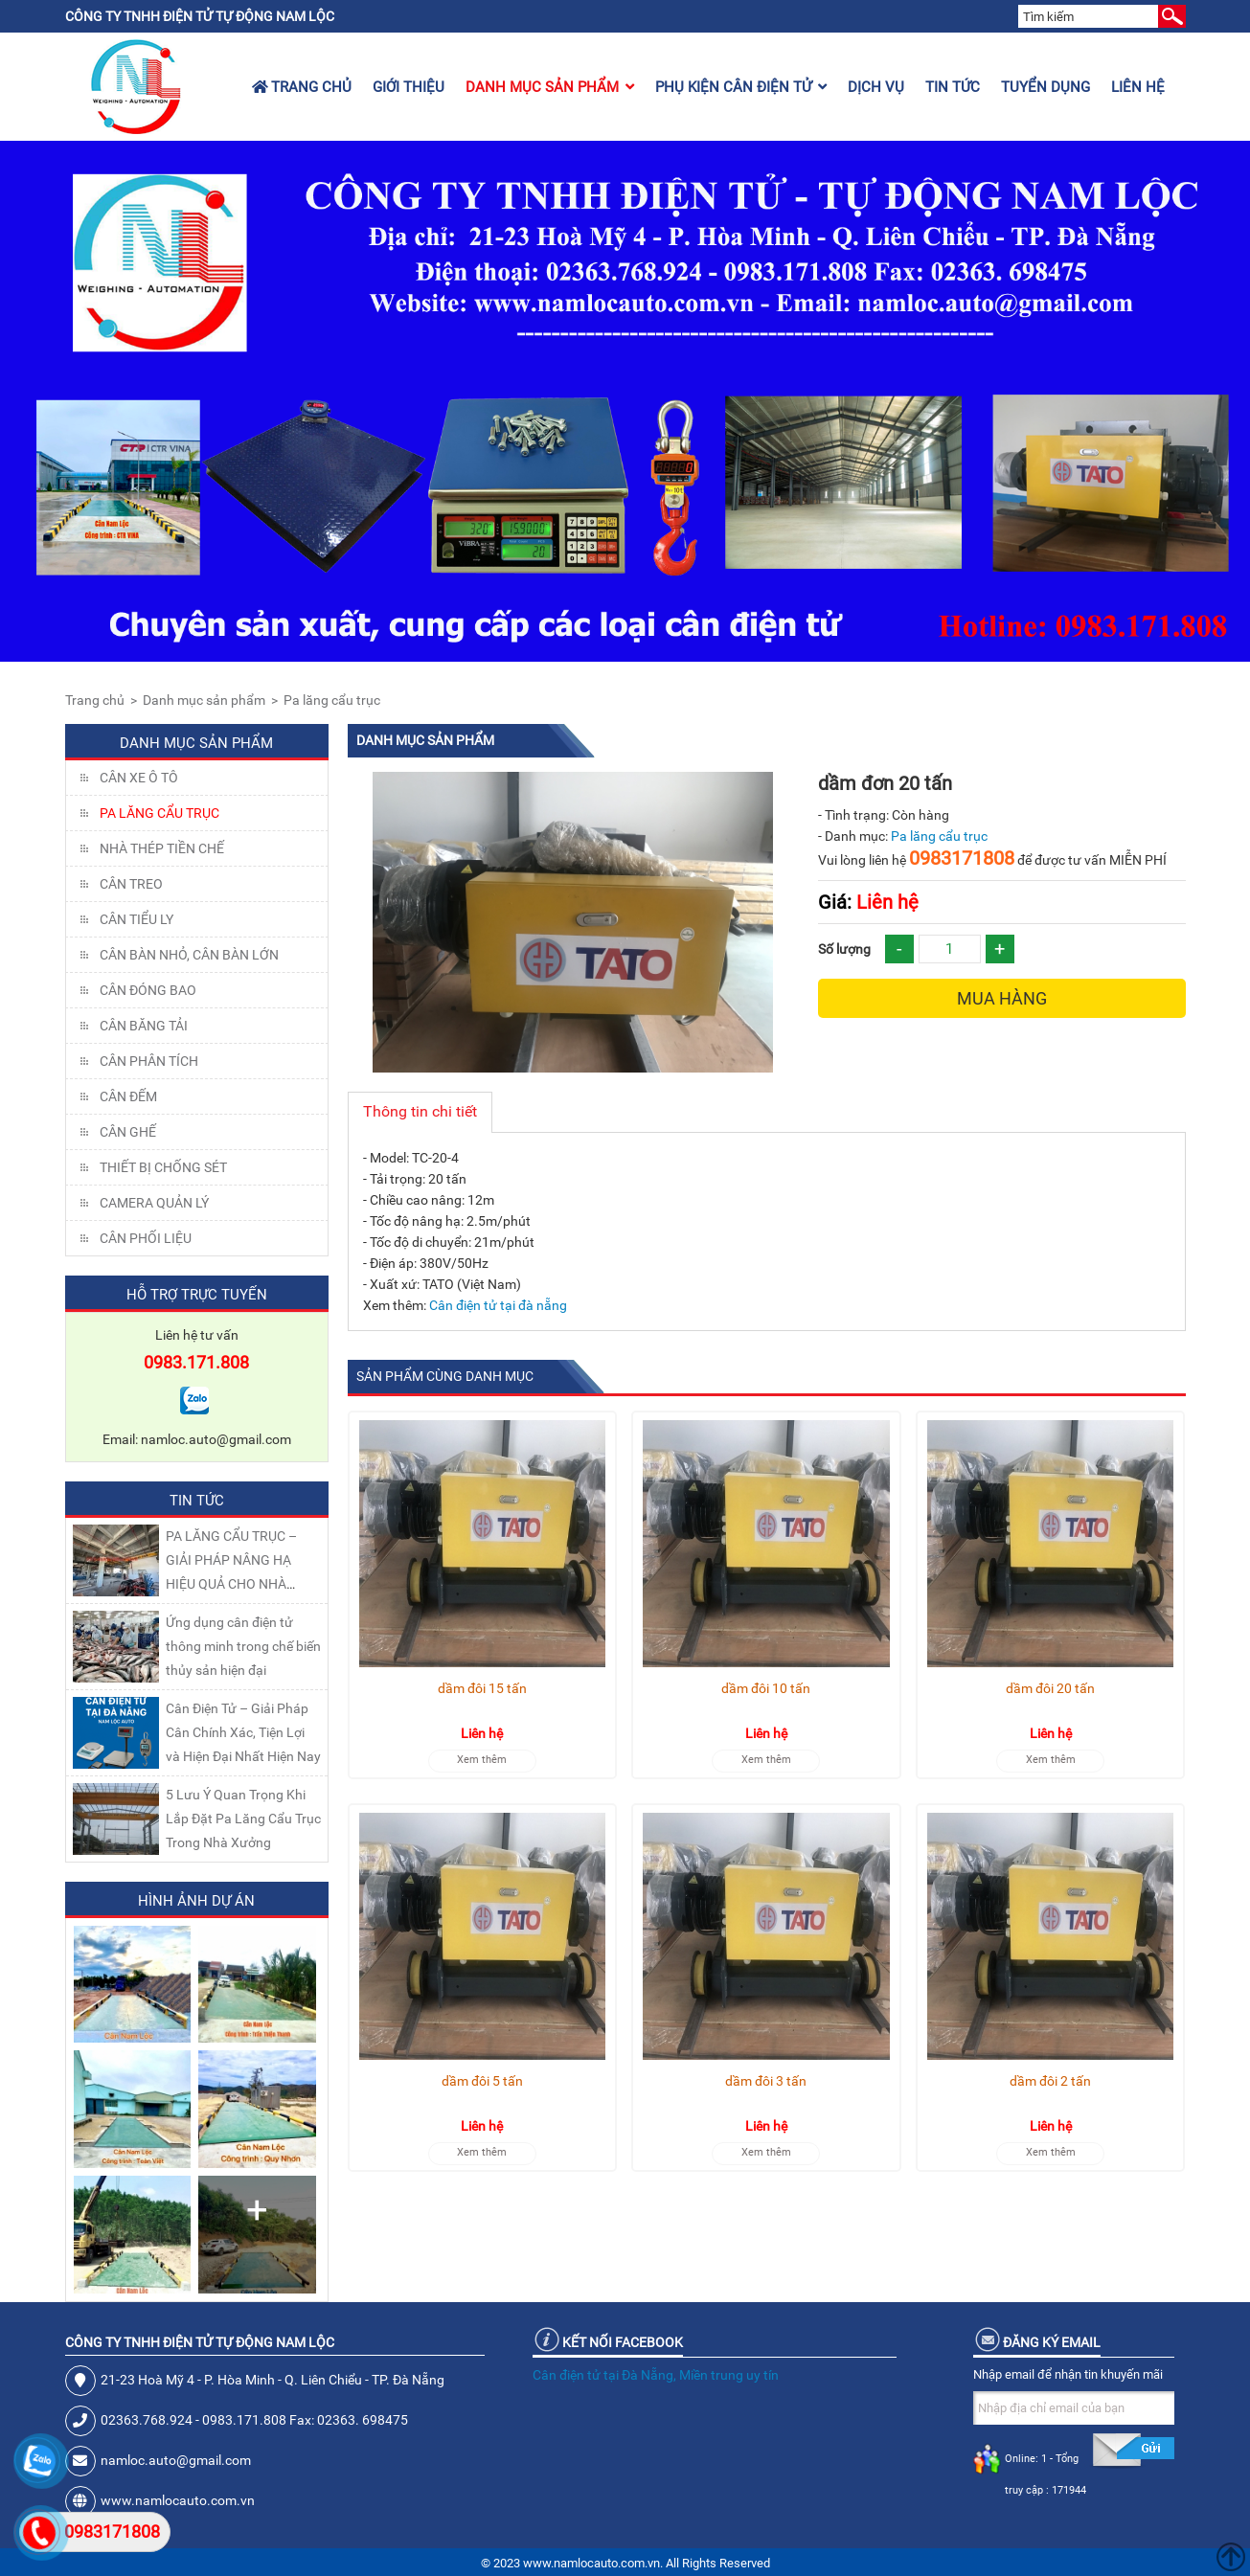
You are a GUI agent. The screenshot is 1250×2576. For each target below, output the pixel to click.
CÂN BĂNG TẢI (144, 1025)
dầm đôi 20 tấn (1050, 1688)
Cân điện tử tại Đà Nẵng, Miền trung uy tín (656, 2375)
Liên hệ (1138, 87)
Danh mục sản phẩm (550, 87)
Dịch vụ (876, 87)
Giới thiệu (408, 87)
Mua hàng (1002, 998)
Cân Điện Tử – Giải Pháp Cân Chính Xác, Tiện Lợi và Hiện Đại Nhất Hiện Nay (243, 1732)
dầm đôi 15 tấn (482, 1688)
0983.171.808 (196, 1362)
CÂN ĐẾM (128, 1096)
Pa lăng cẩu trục (332, 700)
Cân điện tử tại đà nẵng (498, 1305)
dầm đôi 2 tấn (1050, 2081)
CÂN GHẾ (128, 1132)
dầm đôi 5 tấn (482, 2081)
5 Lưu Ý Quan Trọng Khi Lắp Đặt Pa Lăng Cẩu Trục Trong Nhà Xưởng (243, 1818)
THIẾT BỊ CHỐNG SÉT (163, 1167)
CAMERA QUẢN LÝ (154, 1202)
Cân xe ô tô (139, 777)
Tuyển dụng (1045, 87)
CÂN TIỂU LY (136, 919)
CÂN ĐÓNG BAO (148, 990)
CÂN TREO (131, 884)
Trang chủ (302, 87)
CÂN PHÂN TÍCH (149, 1061)
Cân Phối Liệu (146, 1238)
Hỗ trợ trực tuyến (196, 1294)
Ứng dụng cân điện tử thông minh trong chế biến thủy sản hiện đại (243, 1646)
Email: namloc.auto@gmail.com (196, 1439)
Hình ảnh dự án (196, 1900)
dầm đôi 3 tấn (766, 2081)
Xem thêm (482, 1759)
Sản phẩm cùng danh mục (445, 1376)
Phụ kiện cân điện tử (741, 87)
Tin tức (952, 87)
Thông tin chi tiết (420, 1111)
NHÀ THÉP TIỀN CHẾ (162, 848)
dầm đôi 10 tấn (765, 1688)
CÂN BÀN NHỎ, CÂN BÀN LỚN (189, 954)
